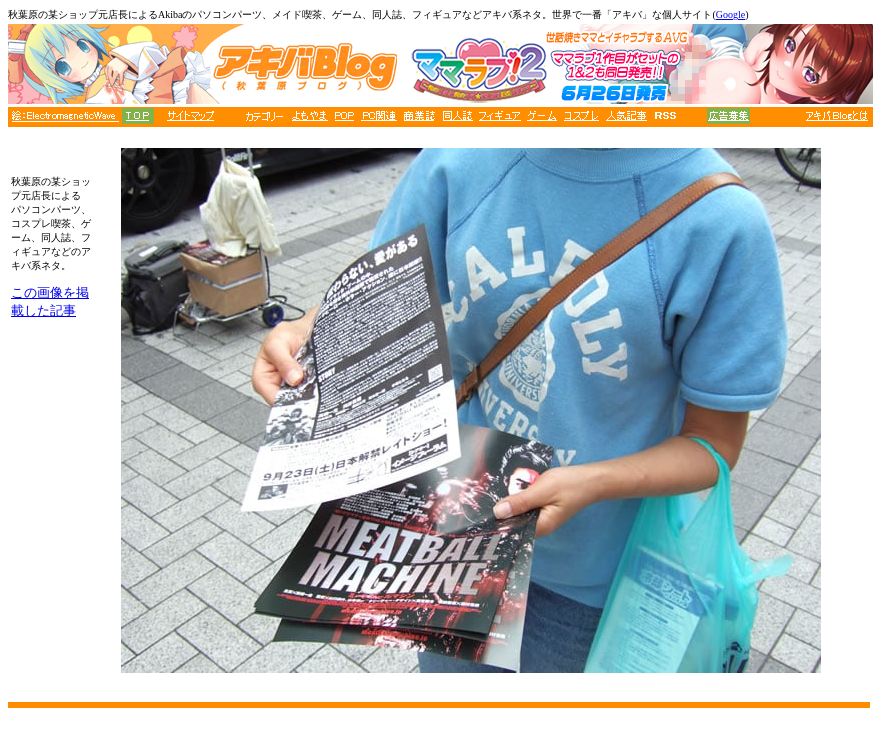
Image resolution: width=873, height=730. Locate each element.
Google (730, 14)
